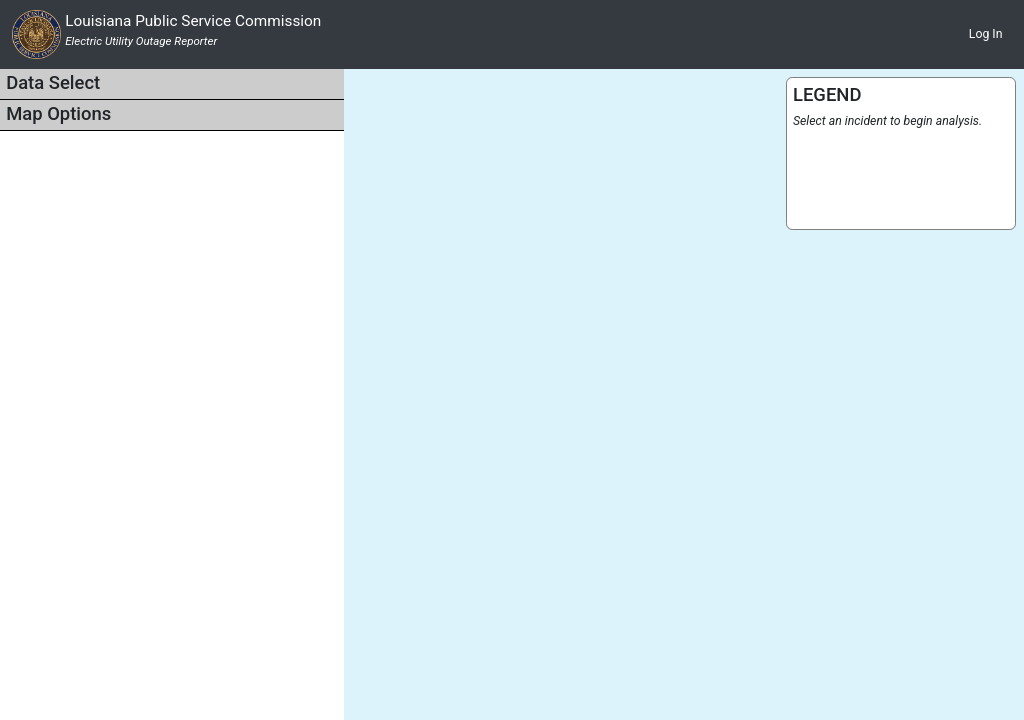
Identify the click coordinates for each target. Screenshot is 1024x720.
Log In (986, 34)
